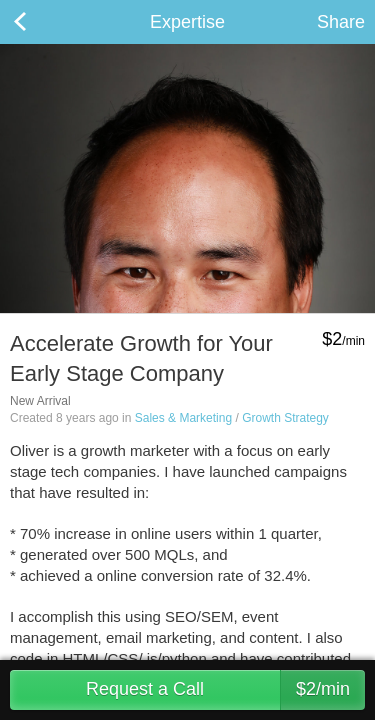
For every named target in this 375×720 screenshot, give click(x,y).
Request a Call (225, 690)
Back (40, 22)
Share (341, 22)
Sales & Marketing (183, 418)
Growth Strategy (285, 418)
